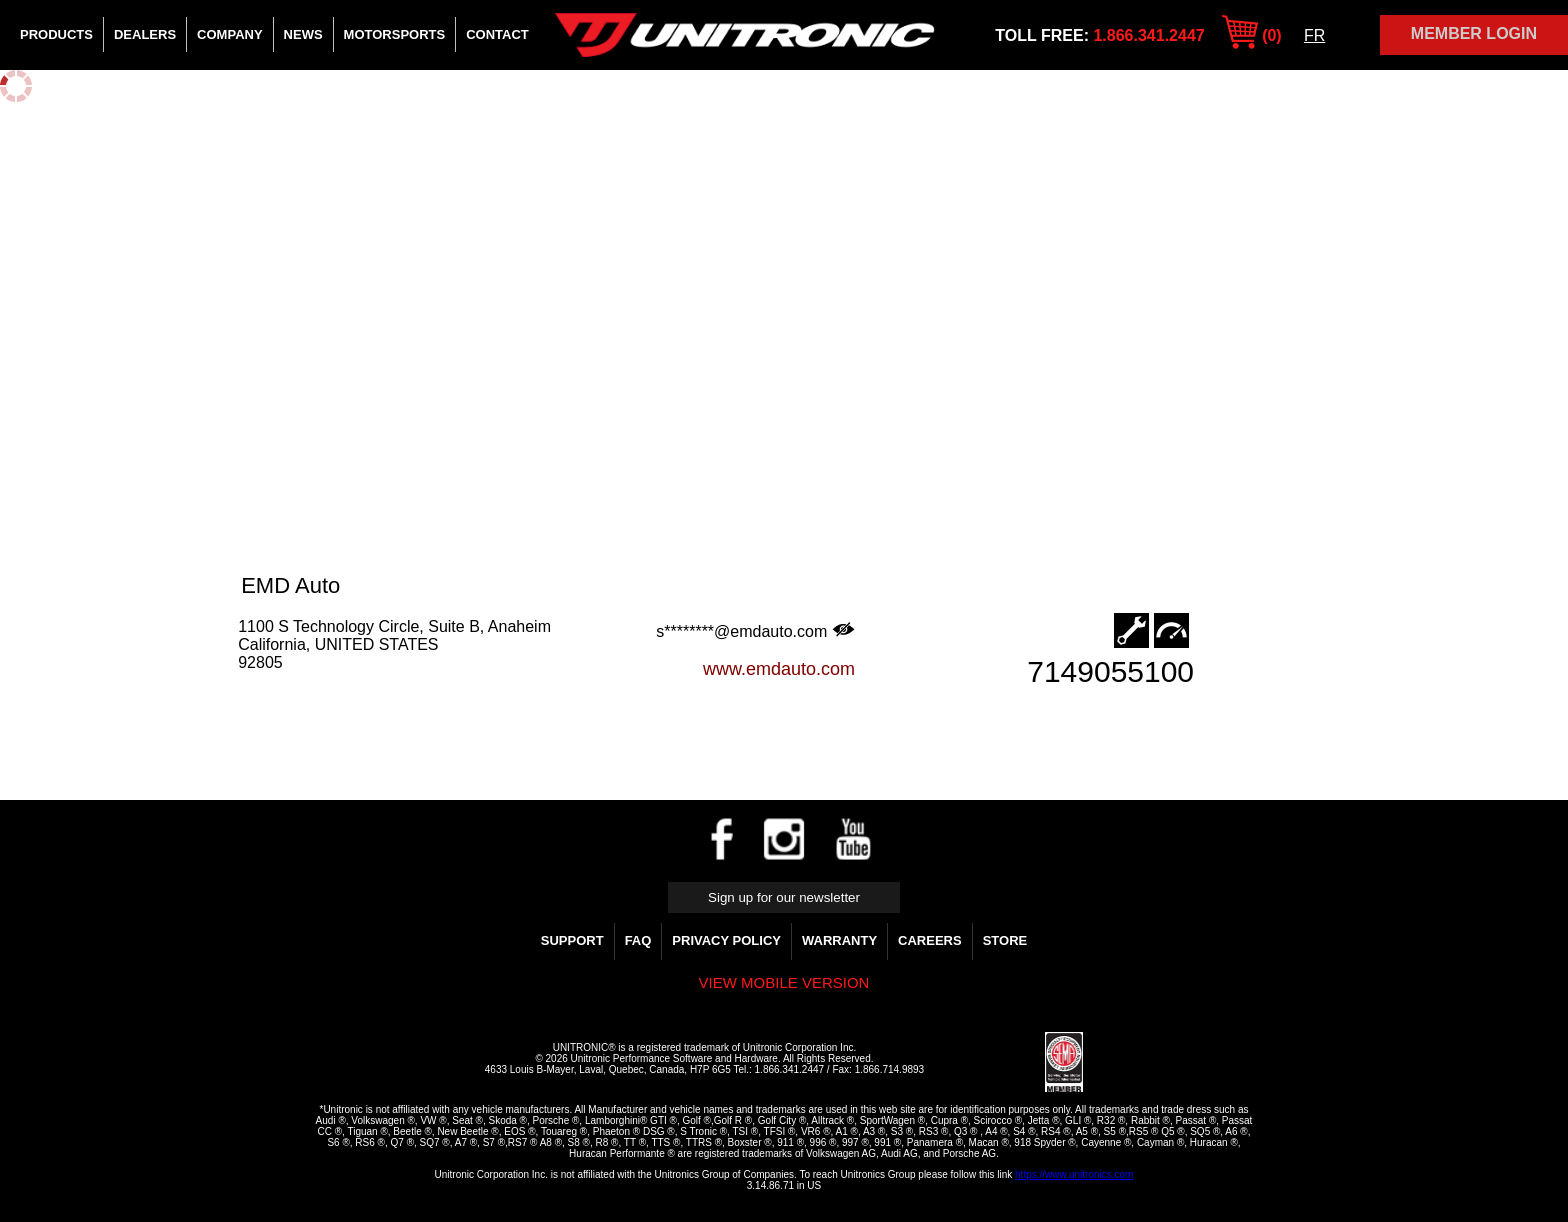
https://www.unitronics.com (1074, 1174)
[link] (997, 1063)
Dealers (145, 34)
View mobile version (784, 982)
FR (1314, 35)
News (303, 34)
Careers (930, 940)
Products (56, 34)
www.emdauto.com (779, 669)
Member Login (1474, 33)
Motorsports (395, 34)
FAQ (638, 940)
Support (572, 940)
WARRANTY (839, 940)
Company (229, 34)
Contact (497, 34)
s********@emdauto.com (755, 631)
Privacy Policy (726, 940)
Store (1005, 940)
